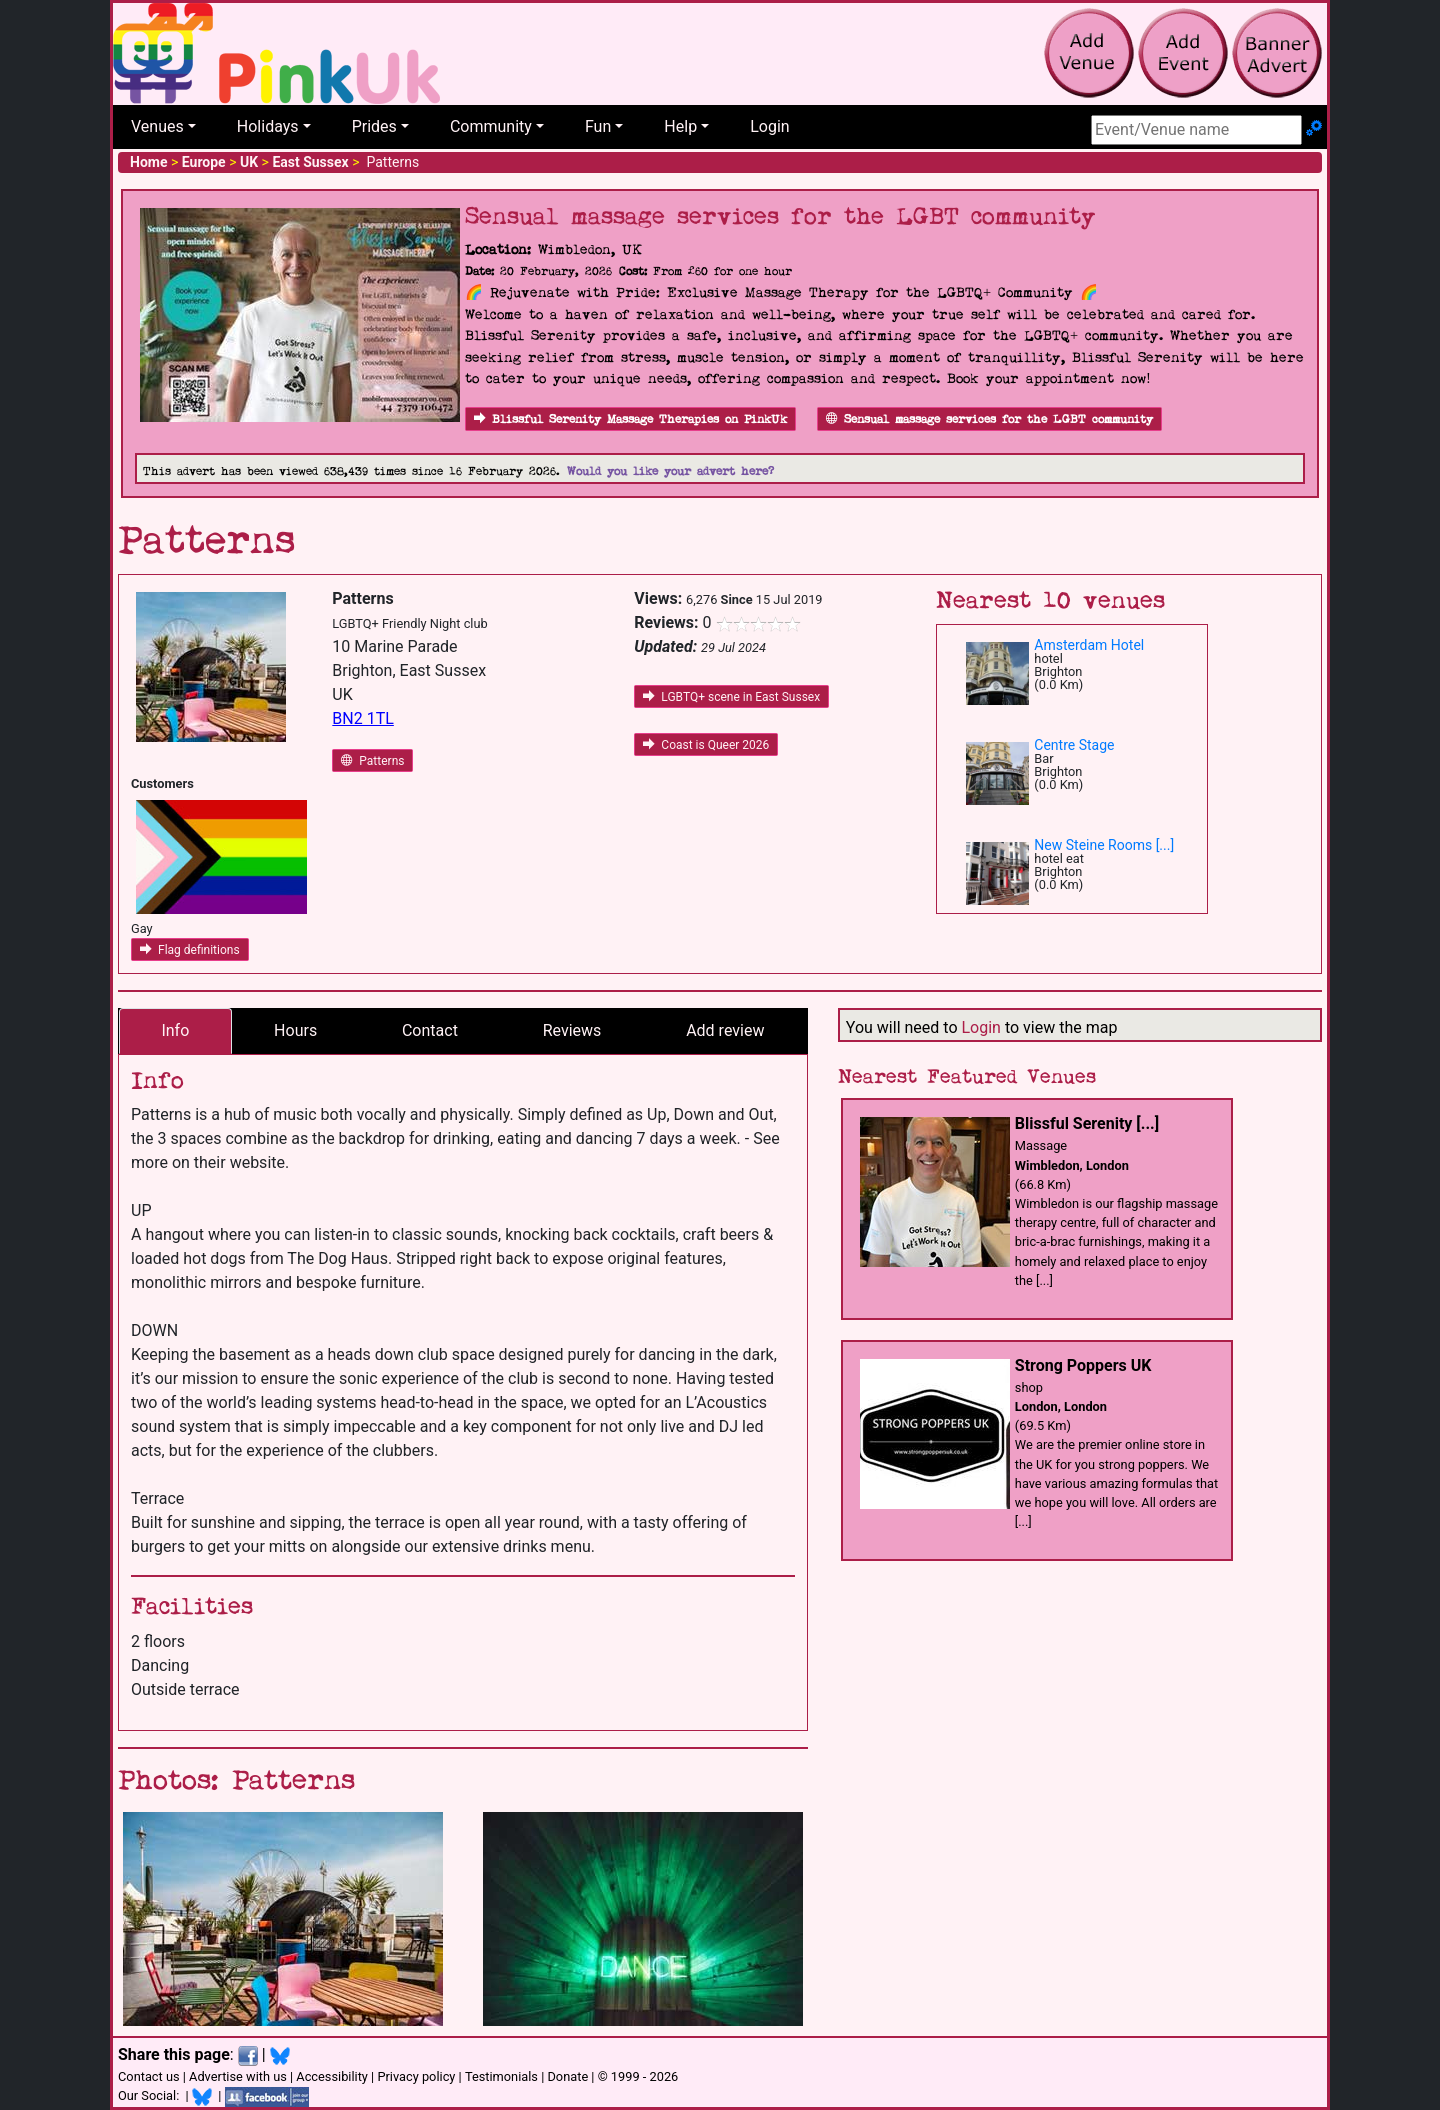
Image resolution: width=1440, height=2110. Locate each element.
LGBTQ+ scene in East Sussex (731, 697)
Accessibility (332, 2076)
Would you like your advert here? (670, 471)
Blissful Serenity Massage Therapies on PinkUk (630, 419)
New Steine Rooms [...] (1104, 845)
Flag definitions (190, 950)
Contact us (149, 2076)
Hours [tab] (295, 1030)
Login (769, 126)
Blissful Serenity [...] (1087, 1123)
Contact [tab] (430, 1030)
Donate (567, 2076)
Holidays (268, 126)
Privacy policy (416, 2076)
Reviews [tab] (572, 1030)
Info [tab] (175, 1030)
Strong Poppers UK (1083, 1365)
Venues (157, 126)
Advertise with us (238, 2076)
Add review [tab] (725, 1030)
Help (680, 126)
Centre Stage (1074, 745)
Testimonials (501, 2076)
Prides (374, 126)
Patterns (372, 761)
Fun (598, 126)
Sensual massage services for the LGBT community (989, 419)
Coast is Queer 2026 (706, 745)
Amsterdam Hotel (1089, 645)
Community (491, 126)
